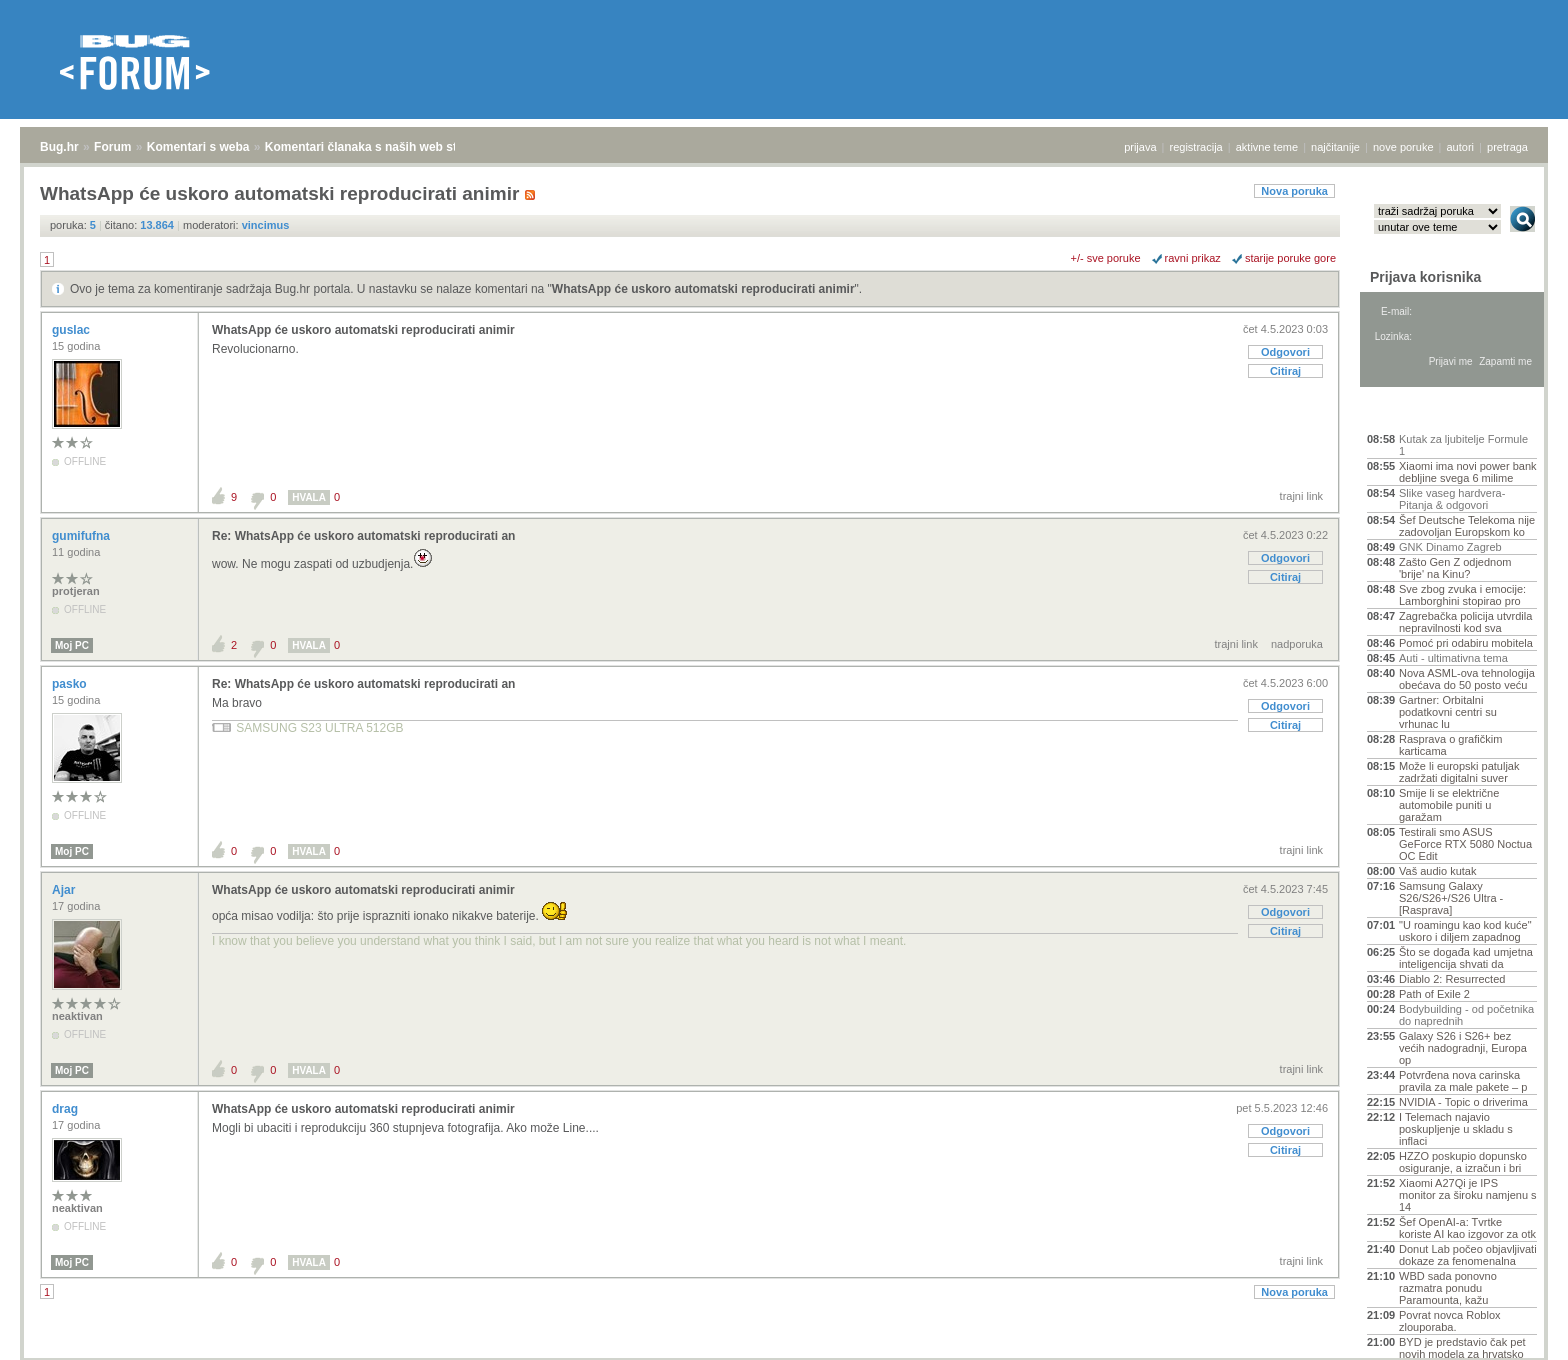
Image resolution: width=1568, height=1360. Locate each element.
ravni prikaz (1193, 258)
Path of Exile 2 (1434, 994)
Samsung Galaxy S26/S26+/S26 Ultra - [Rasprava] (1451, 898)
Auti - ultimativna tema (1453, 658)
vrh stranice (1513, 1331)
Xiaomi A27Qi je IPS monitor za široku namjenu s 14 (1468, 1195)
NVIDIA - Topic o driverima (1463, 1102)
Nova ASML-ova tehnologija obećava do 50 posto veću (1467, 679)
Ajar (65, 890)
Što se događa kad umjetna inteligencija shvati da (1466, 958)
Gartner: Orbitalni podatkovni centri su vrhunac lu (1448, 712)
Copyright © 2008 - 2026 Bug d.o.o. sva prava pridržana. (784, 1354)
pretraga (1507, 147)
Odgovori (1285, 352)
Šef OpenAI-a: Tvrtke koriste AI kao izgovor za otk (1467, 1228)
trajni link (1301, 496)
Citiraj (1285, 371)
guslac (72, 330)
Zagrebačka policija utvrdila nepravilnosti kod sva (1465, 622)
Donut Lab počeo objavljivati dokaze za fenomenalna (1468, 1255)
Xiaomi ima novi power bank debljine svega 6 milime (1468, 472)
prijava (1140, 147)
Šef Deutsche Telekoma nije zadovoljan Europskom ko (1467, 526)
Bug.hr (59, 147)
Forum (112, 147)
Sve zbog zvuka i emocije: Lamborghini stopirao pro (1462, 595)
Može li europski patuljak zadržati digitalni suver (1459, 772)
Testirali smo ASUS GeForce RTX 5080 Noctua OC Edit (1465, 844)
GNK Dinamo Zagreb (1450, 547)
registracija (1196, 147)
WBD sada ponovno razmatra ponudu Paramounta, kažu (1448, 1288)
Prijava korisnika (1425, 277)
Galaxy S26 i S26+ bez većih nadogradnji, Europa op (1463, 1048)
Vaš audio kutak (1437, 871)
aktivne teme (1267, 147)
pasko (71, 684)
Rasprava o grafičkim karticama (1450, 745)
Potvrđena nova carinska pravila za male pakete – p (1463, 1081)
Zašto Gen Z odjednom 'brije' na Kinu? (1455, 568)
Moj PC (72, 645)
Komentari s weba (198, 147)
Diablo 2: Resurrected (1452, 979)
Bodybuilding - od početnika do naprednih (1466, 1015)
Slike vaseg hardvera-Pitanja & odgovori (1452, 499)
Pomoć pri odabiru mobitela (1466, 643)
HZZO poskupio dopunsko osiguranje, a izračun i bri (1463, 1162)
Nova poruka (1294, 191)
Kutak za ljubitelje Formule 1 (1463, 445)
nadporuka (1297, 644)
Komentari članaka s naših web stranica (378, 147)
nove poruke (1403, 147)
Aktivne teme (1413, 412)
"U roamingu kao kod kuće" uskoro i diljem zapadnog (1465, 931)
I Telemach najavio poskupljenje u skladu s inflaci (1456, 1129)
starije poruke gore (1290, 258)
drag (66, 1109)
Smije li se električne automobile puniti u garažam (1449, 805)
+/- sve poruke (1106, 258)
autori (1461, 147)
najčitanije (1335, 147)
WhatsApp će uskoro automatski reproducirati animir (703, 289)
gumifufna (82, 536)
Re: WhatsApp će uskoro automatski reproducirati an (363, 536)
